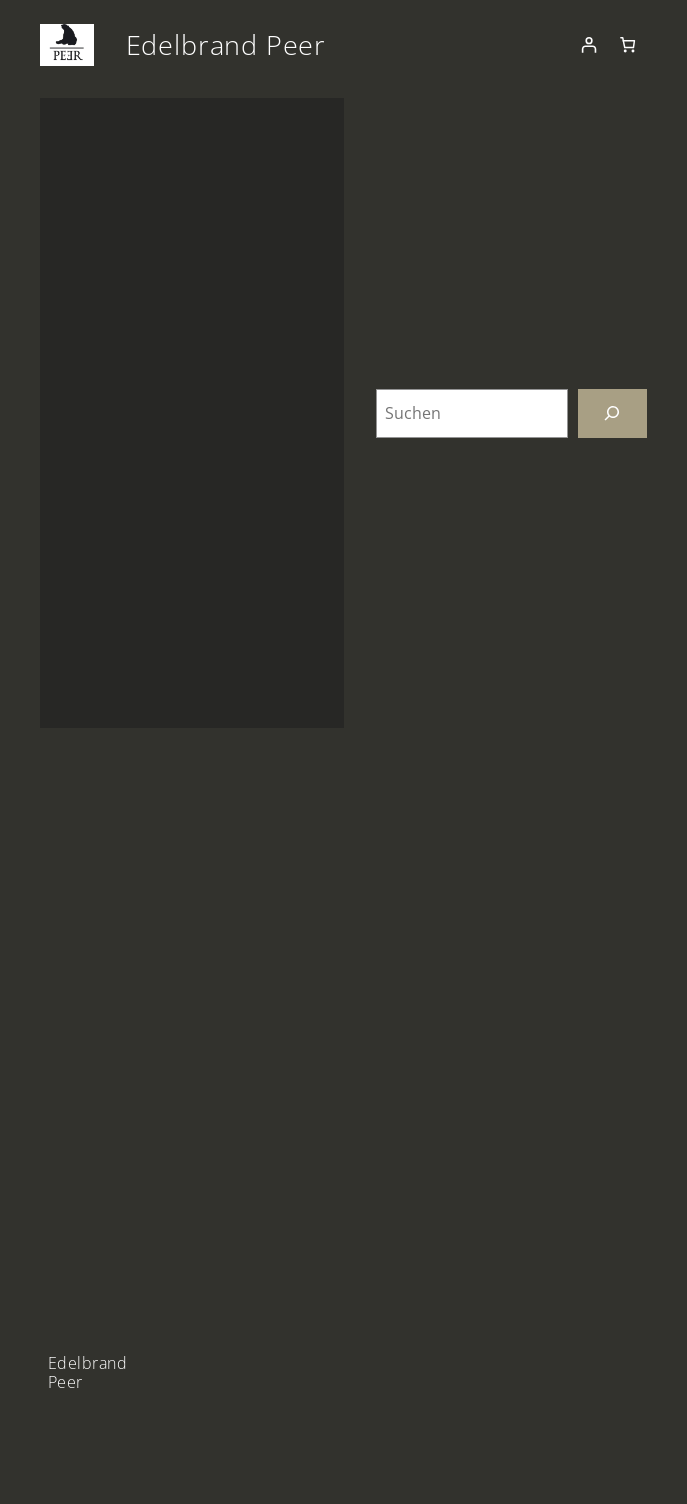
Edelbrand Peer (226, 44)
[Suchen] (612, 413)
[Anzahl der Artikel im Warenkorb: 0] (627, 45)
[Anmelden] (588, 45)
